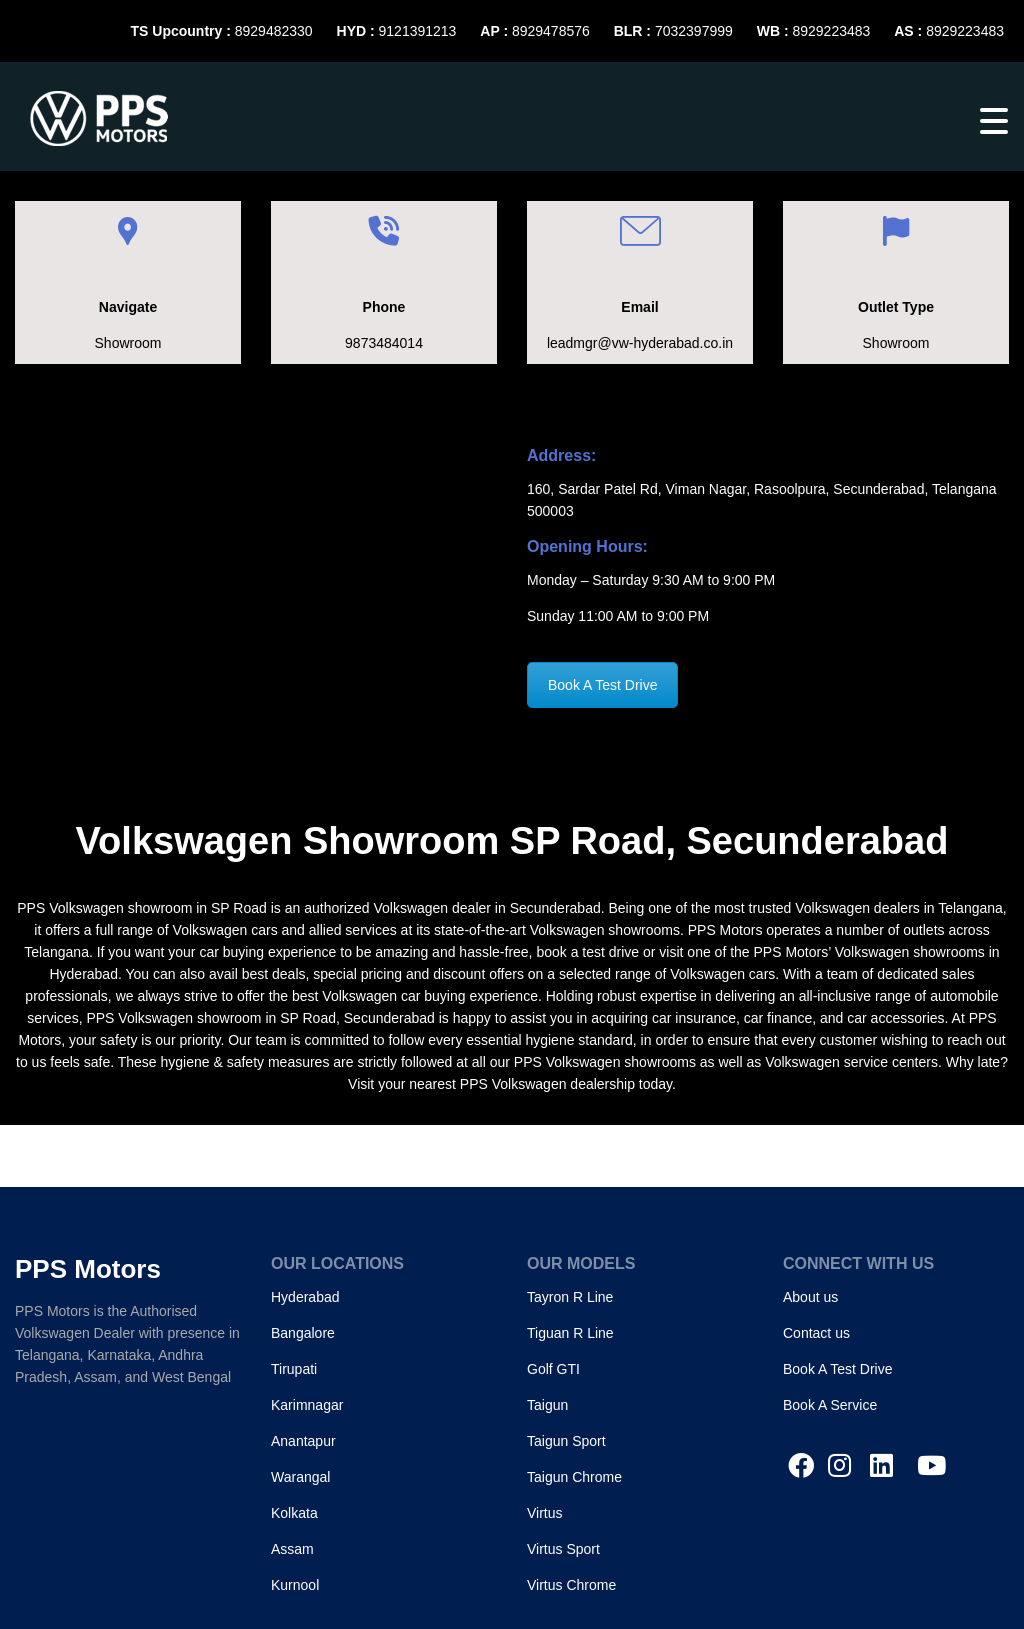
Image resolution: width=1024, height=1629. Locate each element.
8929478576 (551, 31)
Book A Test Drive (602, 685)
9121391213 (418, 31)
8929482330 (274, 31)
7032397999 (694, 31)
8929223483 (831, 31)
